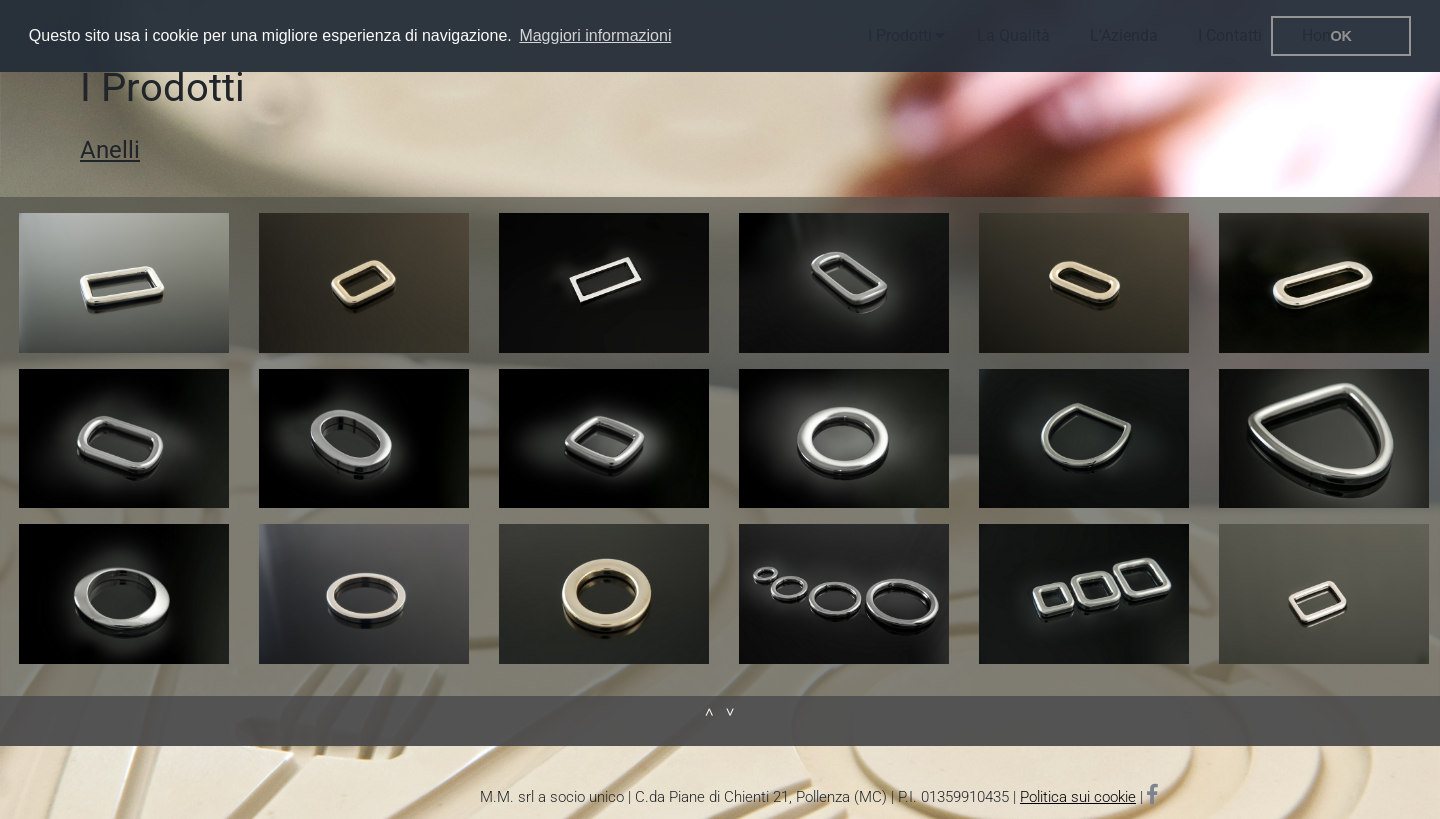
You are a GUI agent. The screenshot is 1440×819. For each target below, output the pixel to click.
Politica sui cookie (1078, 797)
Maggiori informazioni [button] (595, 35)
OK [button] (1341, 36)
